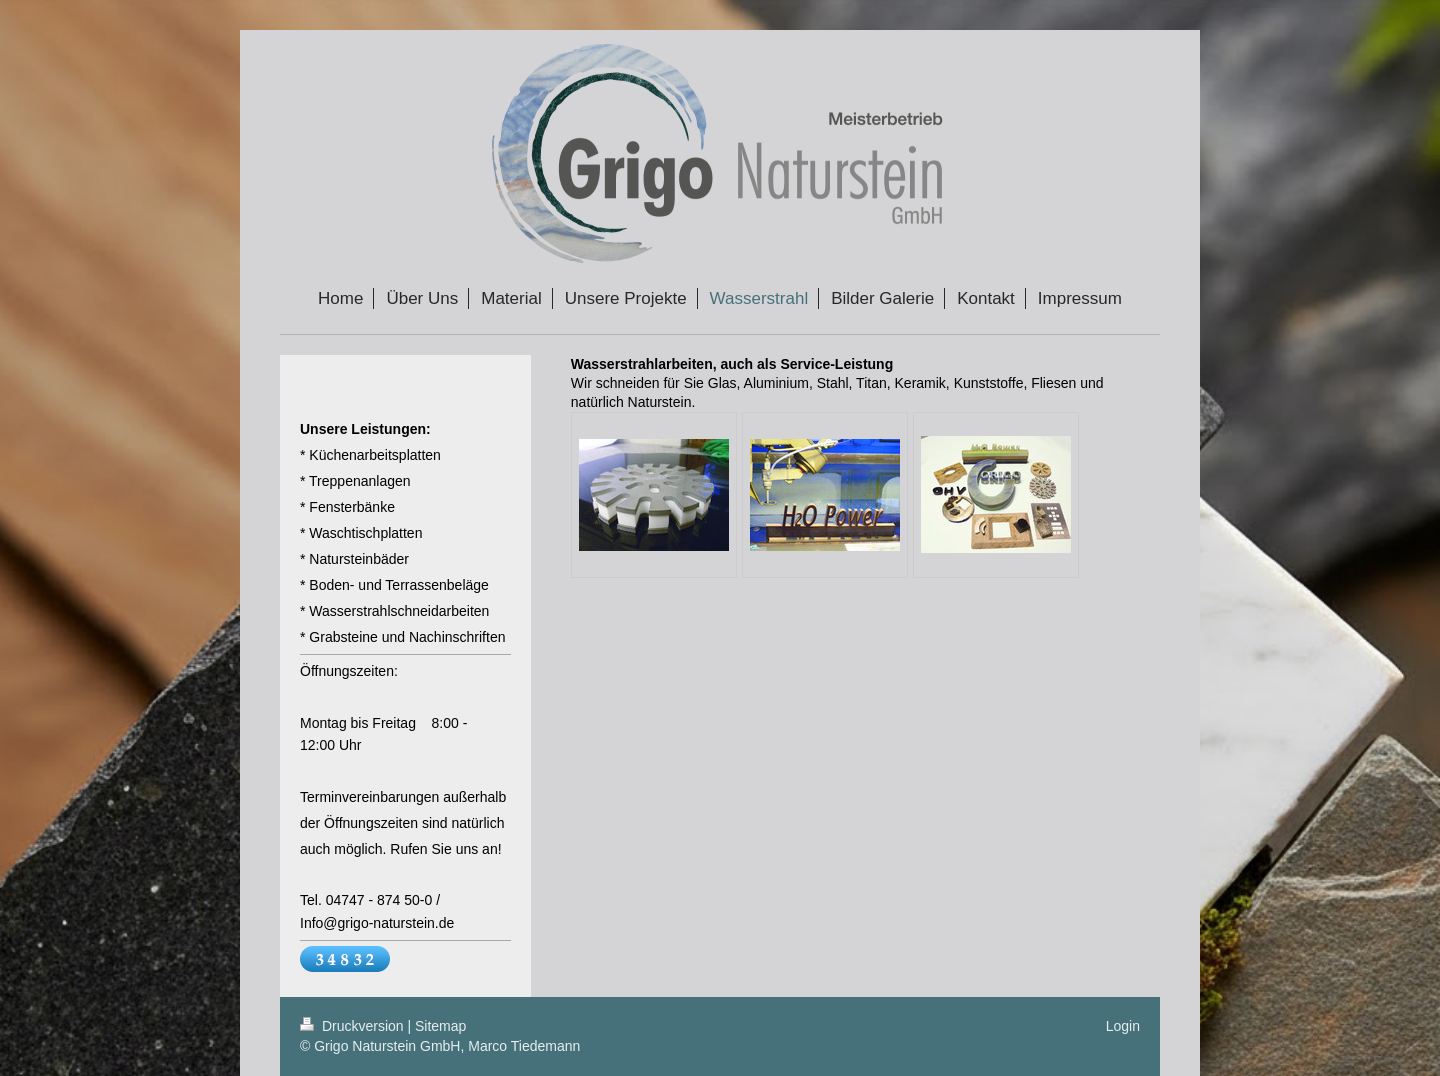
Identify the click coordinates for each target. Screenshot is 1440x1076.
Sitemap (440, 1026)
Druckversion (353, 1026)
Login (1123, 1026)
